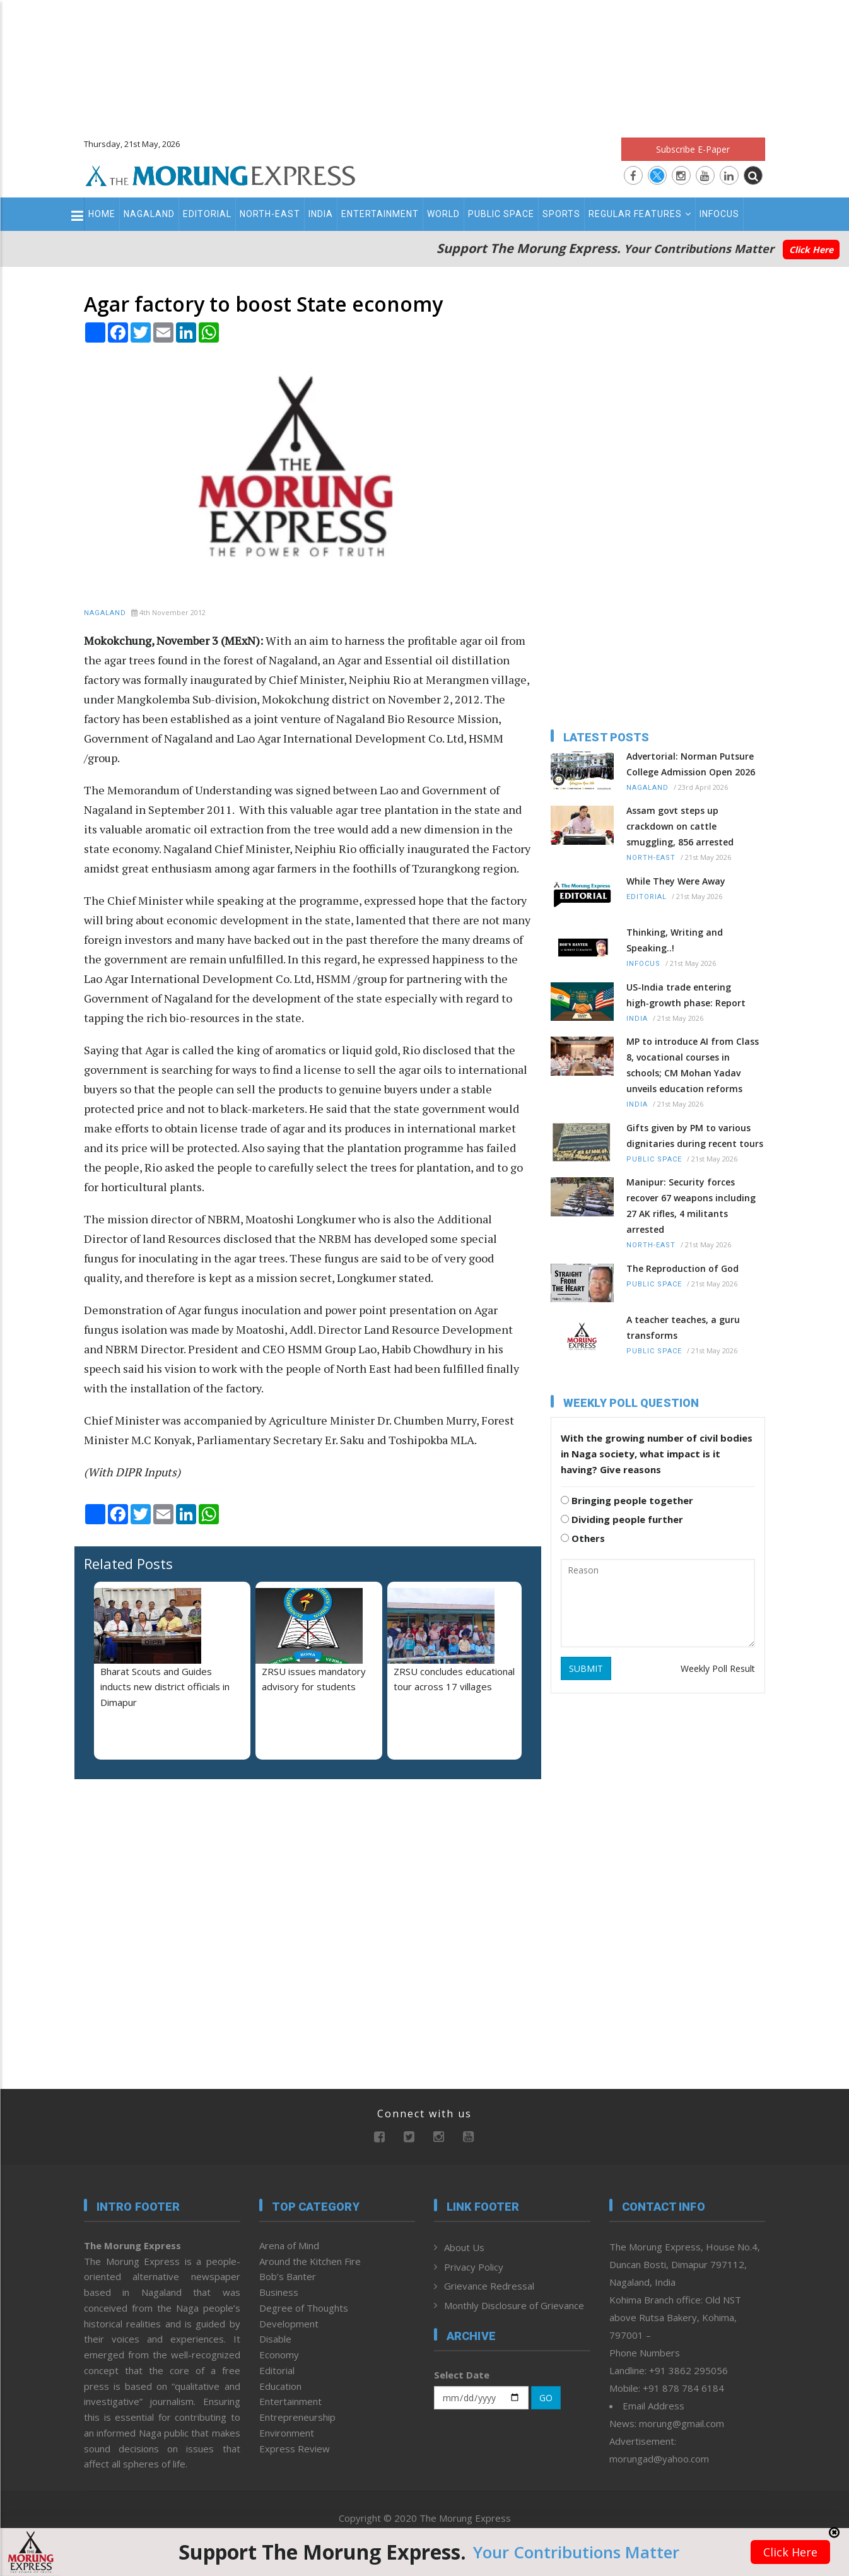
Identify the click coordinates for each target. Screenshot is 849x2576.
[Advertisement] (424, 63)
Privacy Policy (473, 2267)
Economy (279, 2354)
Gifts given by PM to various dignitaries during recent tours (694, 1136)
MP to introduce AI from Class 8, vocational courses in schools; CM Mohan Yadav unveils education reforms (692, 1065)
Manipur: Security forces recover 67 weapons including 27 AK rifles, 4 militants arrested (691, 1205)
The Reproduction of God (682, 1268)
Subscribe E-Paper (693, 149)
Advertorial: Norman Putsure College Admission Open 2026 (690, 764)
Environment (286, 2432)
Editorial (207, 214)
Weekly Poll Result (718, 1668)
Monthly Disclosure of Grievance (514, 2305)
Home (101, 214)
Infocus (719, 214)
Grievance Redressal (489, 2285)
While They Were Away (675, 881)
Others (583, 1538)
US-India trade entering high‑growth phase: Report (686, 995)
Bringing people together (627, 1500)
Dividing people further (622, 1519)
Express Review (294, 2448)
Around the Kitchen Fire (310, 2261)
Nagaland (149, 214)
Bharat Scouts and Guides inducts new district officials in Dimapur (165, 1687)
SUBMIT (586, 1668)
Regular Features (639, 214)
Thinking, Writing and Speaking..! (674, 940)
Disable (275, 2338)
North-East (270, 214)
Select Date (461, 2374)
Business (278, 2292)
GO (546, 2398)
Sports (561, 214)
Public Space (501, 214)
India (320, 214)
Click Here (811, 250)
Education (280, 2386)
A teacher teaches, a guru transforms (683, 1327)
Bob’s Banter (287, 2276)
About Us (464, 2247)
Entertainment (380, 214)
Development (289, 2323)
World (443, 214)
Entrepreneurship (297, 2417)
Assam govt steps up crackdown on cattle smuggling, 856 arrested (680, 826)
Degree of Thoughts (303, 2308)
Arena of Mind (289, 2245)
